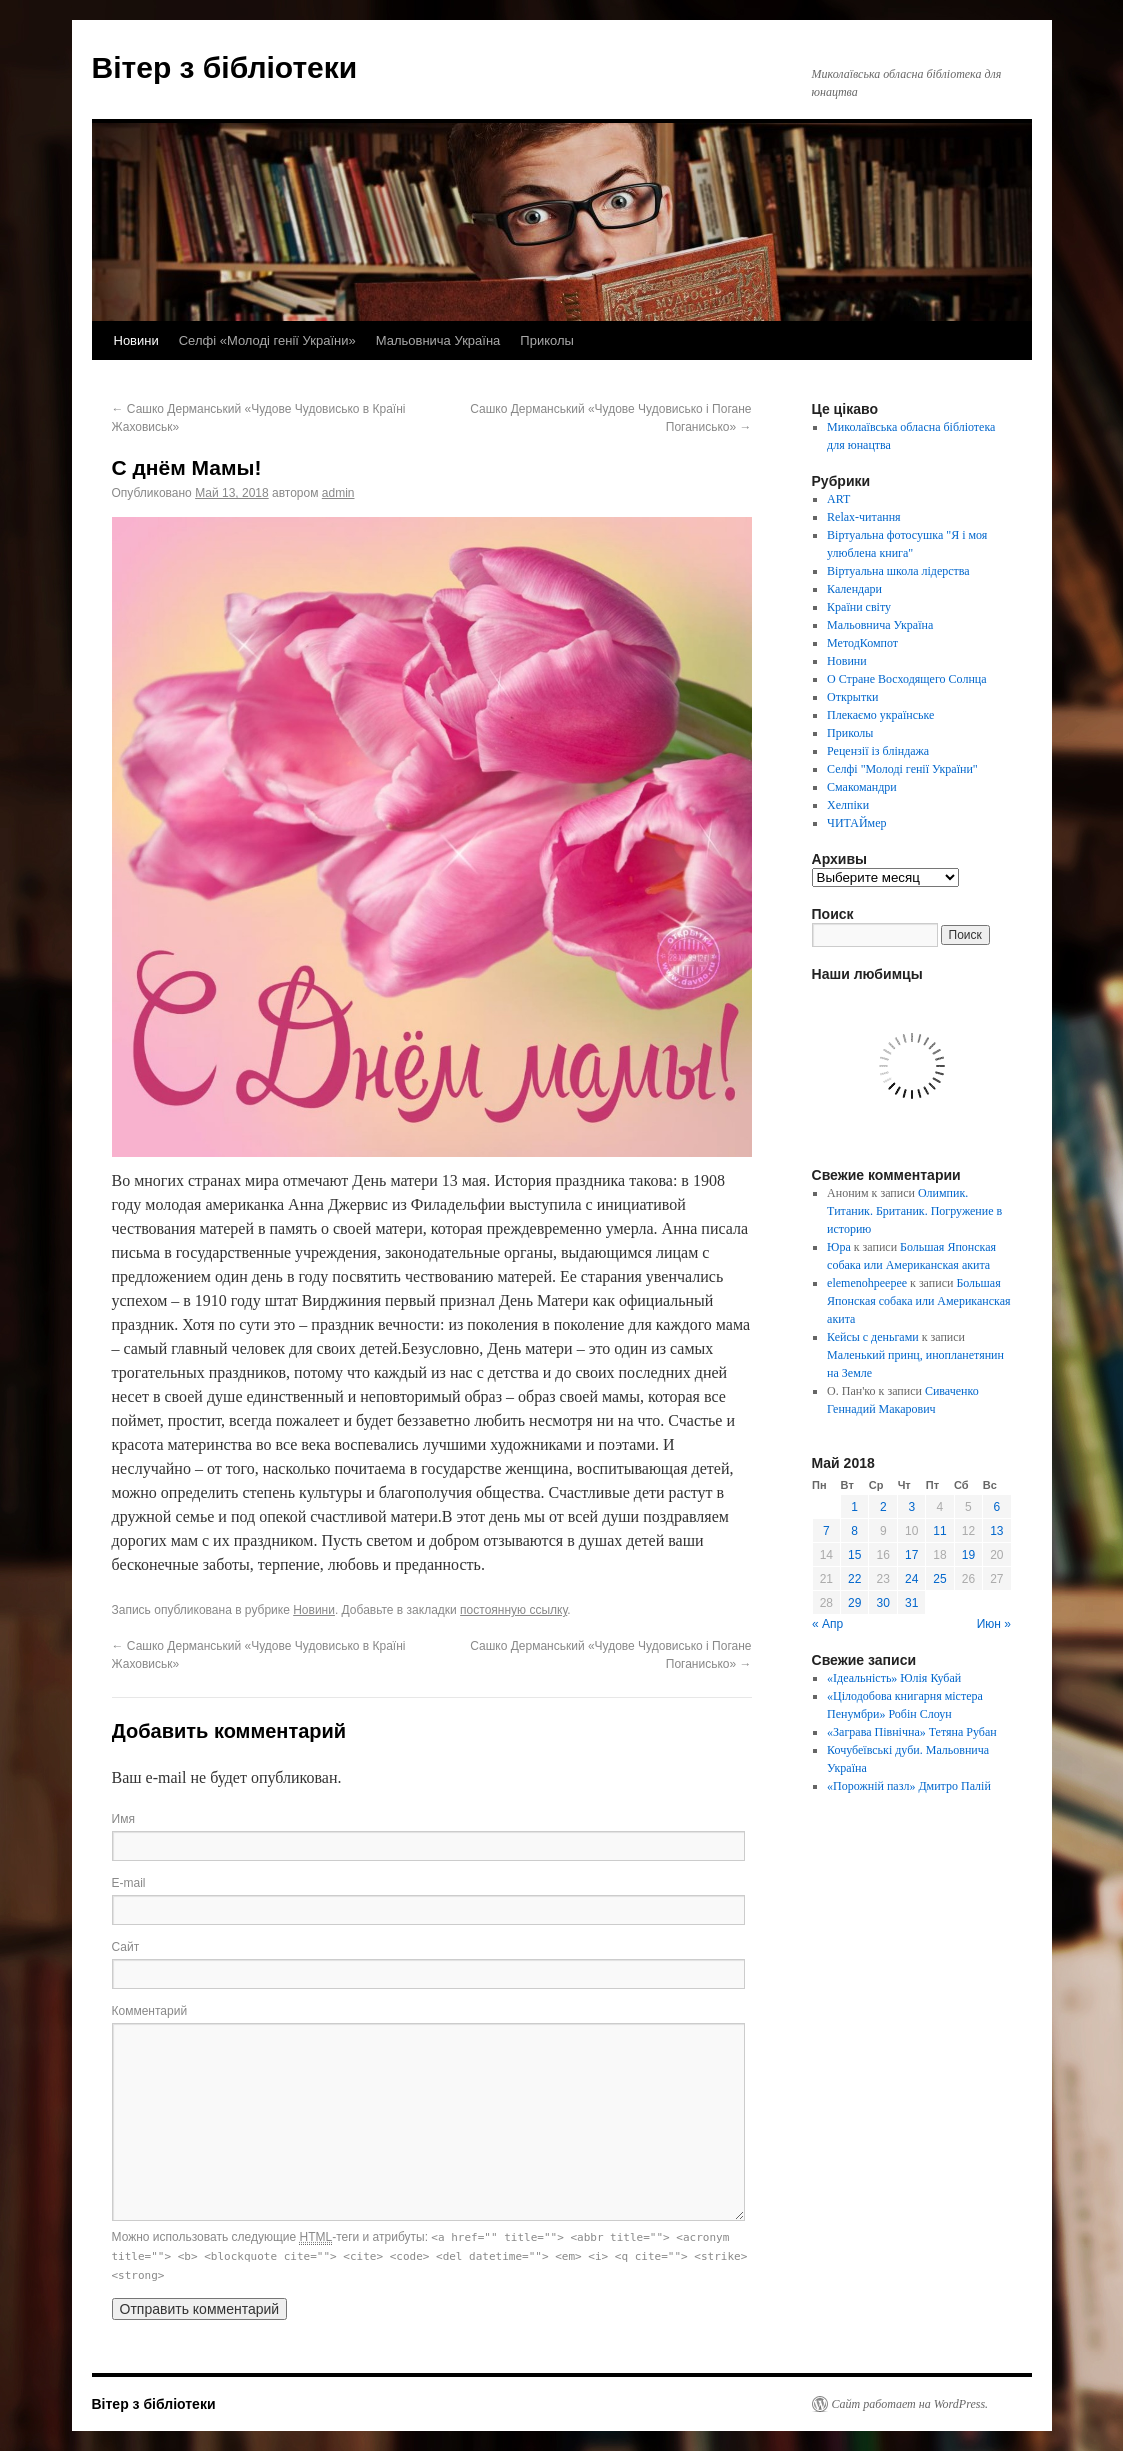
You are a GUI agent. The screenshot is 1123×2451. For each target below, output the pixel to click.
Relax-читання (864, 517)
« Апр (827, 1624)
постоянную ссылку (513, 1610)
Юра (839, 1247)
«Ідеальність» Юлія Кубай (894, 1678)
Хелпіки (848, 805)
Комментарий (150, 2011)
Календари (854, 589)
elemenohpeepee (867, 1283)
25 (939, 1579)
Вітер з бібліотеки (225, 67)
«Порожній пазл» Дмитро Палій (909, 1786)
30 (883, 1603)
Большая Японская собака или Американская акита (918, 1301)
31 (911, 1603)
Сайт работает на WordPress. (910, 2404)
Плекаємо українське (880, 715)
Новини (136, 340)
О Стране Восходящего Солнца (906, 679)
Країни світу (859, 607)
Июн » (994, 1624)
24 (911, 1579)
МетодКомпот (862, 643)
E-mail (129, 1883)
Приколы (547, 340)
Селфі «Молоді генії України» (267, 340)
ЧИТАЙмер (856, 823)
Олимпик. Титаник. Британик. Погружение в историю (914, 1211)
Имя (123, 1819)
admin (338, 493)
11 (939, 1531)
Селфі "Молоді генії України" (902, 769)
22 (854, 1579)
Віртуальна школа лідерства (898, 571)
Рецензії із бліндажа (878, 751)
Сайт (126, 1947)
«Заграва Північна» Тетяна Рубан (912, 1732)
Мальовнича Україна (438, 340)
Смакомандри (862, 787)
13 (996, 1531)
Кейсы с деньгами (873, 1337)
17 (911, 1555)
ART (838, 499)
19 (968, 1555)
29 (854, 1603)
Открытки (852, 697)
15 (854, 1555)
